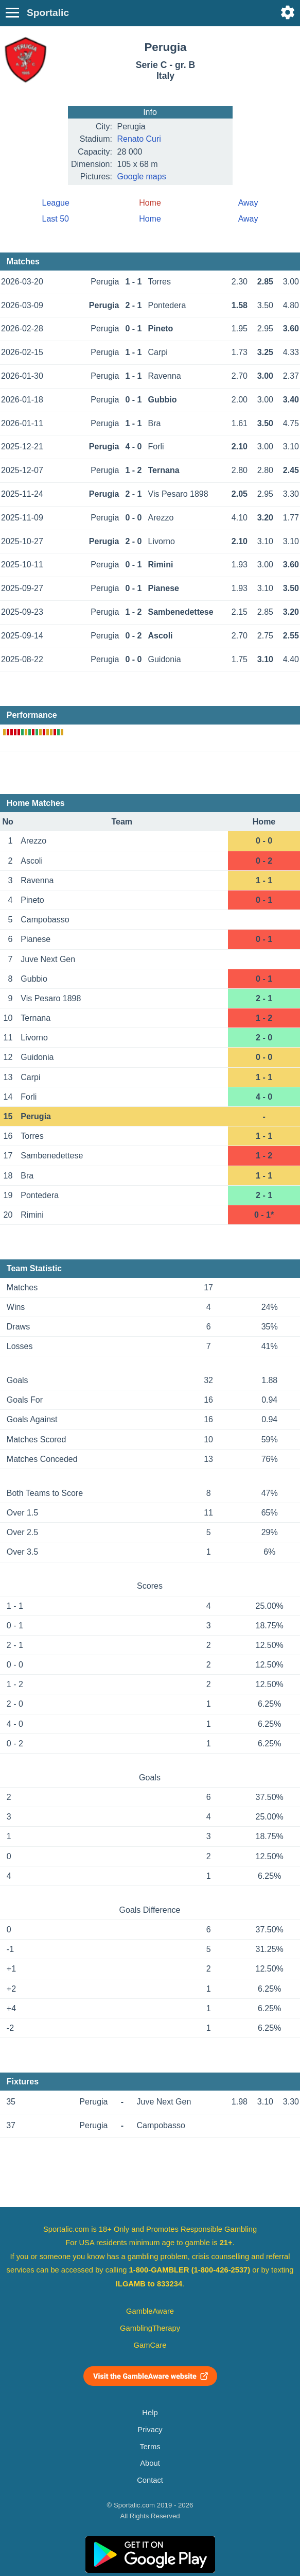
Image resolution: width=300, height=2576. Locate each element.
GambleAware (150, 2311)
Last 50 (55, 218)
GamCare (150, 2345)
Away (248, 202)
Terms (149, 2447)
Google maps (141, 176)
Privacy (149, 2430)
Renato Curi (139, 138)
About (150, 2463)
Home (150, 218)
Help (149, 2413)
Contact (150, 2480)
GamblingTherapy (150, 2328)
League (55, 202)
